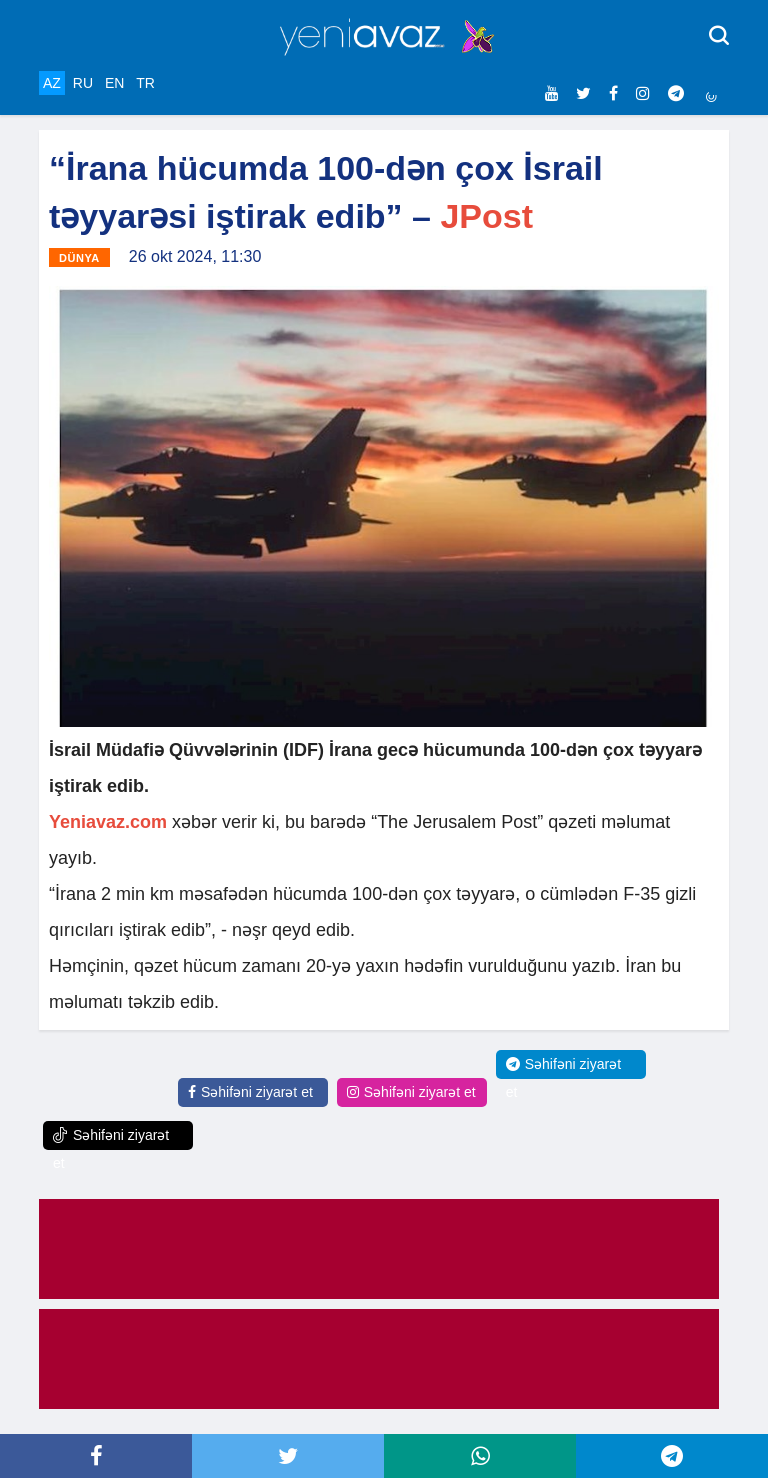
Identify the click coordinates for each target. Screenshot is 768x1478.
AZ (52, 83)
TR (145, 83)
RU (83, 83)
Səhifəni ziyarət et (250, 1092)
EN (114, 83)
